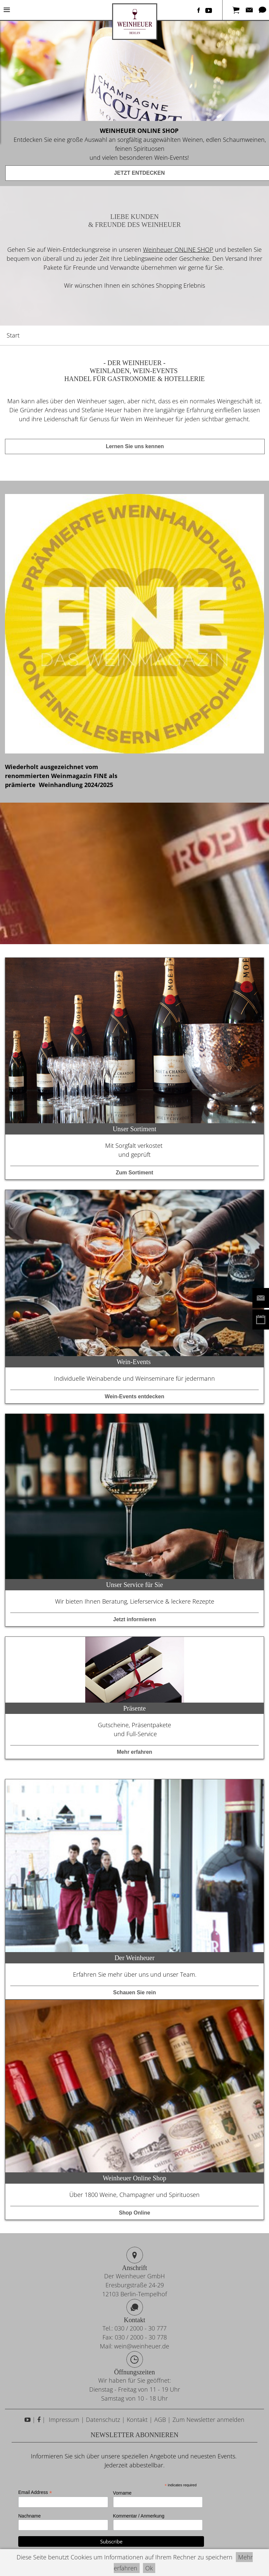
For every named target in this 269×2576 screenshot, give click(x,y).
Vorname (122, 2493)
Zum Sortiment (134, 1172)
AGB (160, 2420)
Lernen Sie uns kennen (135, 446)
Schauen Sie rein (134, 1992)
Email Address (35, 2492)
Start (13, 335)
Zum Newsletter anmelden (208, 2420)
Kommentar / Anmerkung (139, 2516)
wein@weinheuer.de (141, 2346)
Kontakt (137, 2420)
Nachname (29, 2516)
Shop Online (134, 2213)
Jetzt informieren (134, 1619)
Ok (149, 2568)
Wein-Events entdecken (134, 1396)
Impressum (63, 2420)
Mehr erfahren (134, 1752)
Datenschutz (103, 2420)
